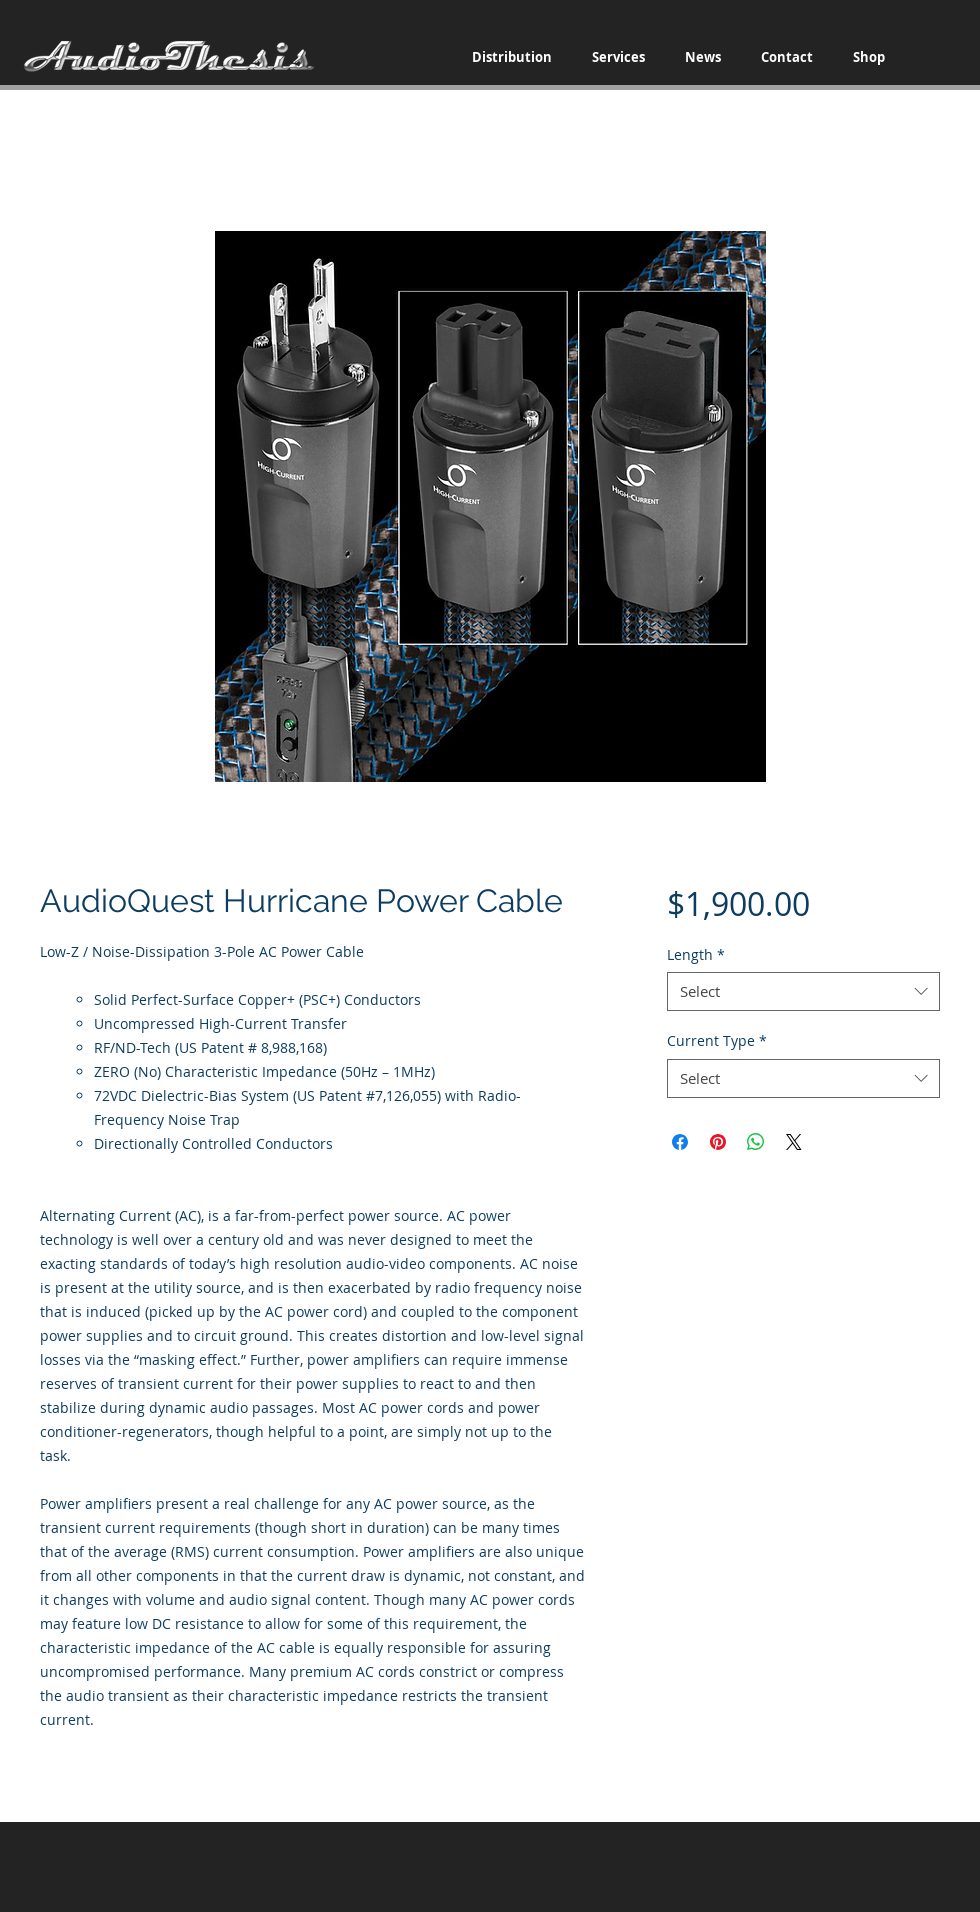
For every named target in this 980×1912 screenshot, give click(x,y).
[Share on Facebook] (680, 1142)
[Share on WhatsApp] (756, 1142)
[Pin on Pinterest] (718, 1142)
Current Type (717, 1040)
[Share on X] (794, 1142)
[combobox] (803, 991)
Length (696, 954)
